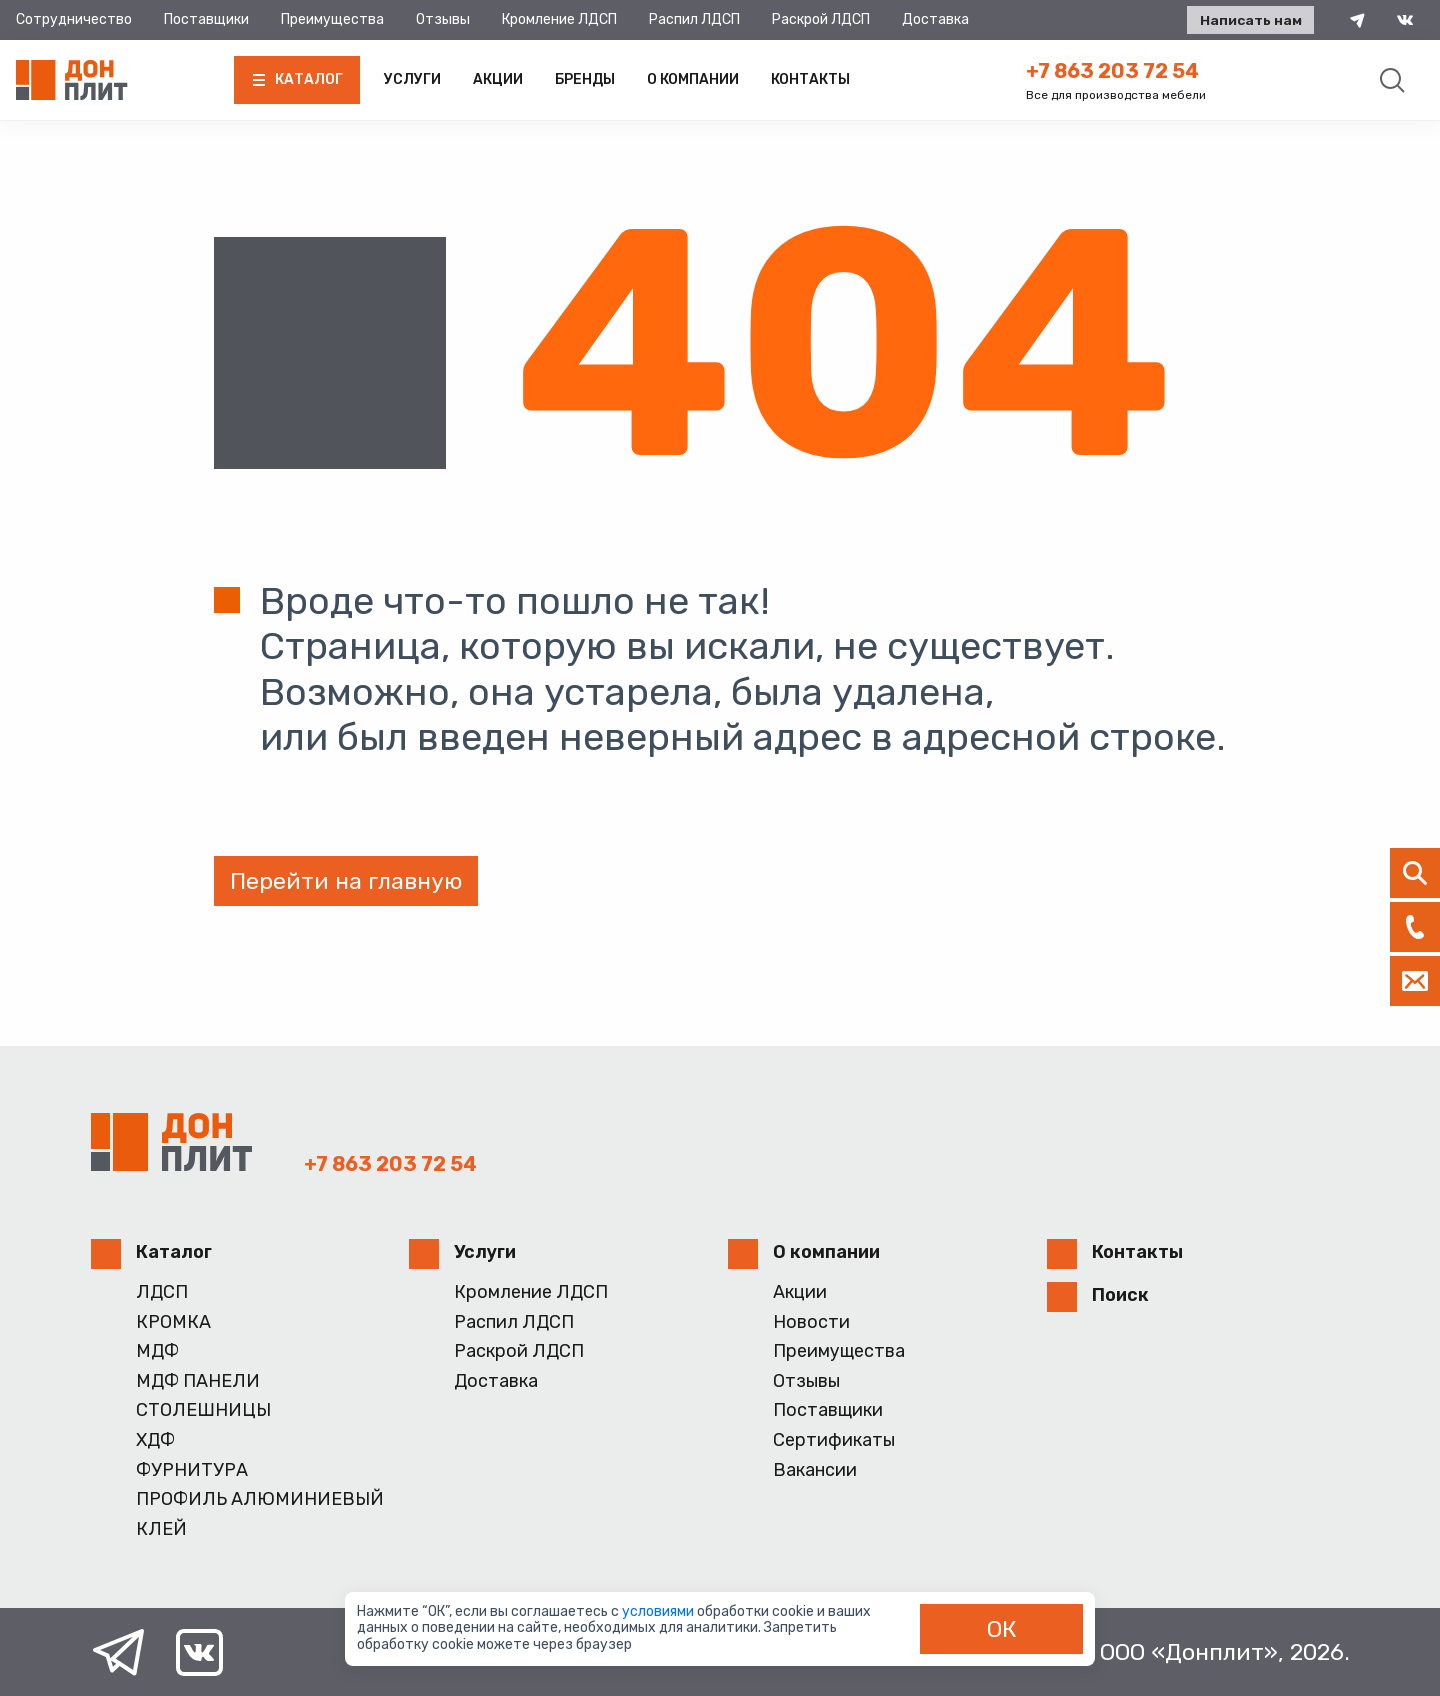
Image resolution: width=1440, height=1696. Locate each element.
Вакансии (815, 1470)
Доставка (935, 19)
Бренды (585, 79)
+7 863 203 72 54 (1112, 71)
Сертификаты (834, 1440)
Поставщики (206, 19)
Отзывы (443, 19)
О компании (693, 79)
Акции (498, 79)
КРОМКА (173, 1322)
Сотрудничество (74, 19)
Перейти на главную (346, 881)
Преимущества (332, 19)
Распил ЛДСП (694, 19)
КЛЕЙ (161, 1529)
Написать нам (1247, 20)
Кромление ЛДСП (559, 19)
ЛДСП (162, 1292)
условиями (659, 1611)
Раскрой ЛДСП (821, 19)
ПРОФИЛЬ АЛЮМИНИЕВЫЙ (260, 1499)
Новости (811, 1322)
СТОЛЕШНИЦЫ (203, 1410)
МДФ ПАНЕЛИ (198, 1381)
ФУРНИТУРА (192, 1470)
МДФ (157, 1351)
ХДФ (155, 1440)
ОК (1002, 1629)
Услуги (412, 79)
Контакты (810, 79)
